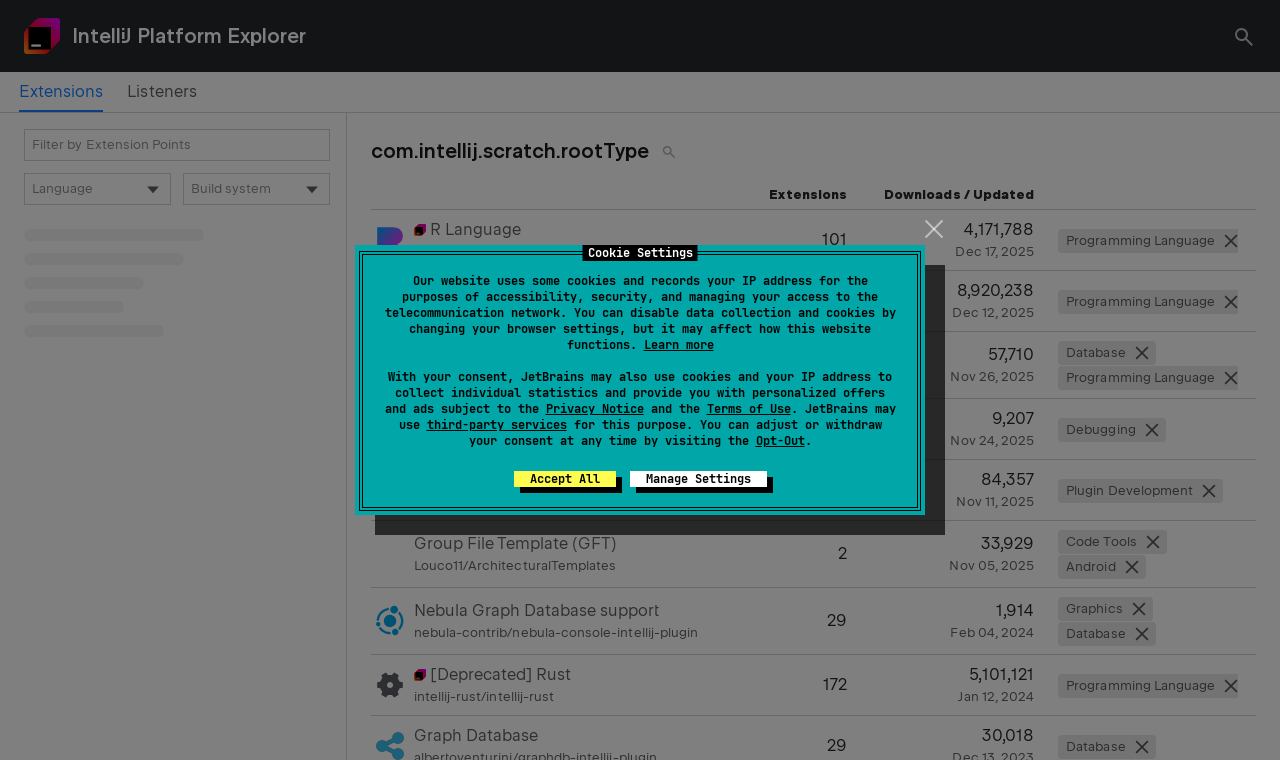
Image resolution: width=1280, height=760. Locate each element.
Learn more (679, 345)
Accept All (565, 479)
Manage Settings (698, 479)
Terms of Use (749, 409)
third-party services (497, 425)
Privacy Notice (595, 409)
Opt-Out (780, 441)
